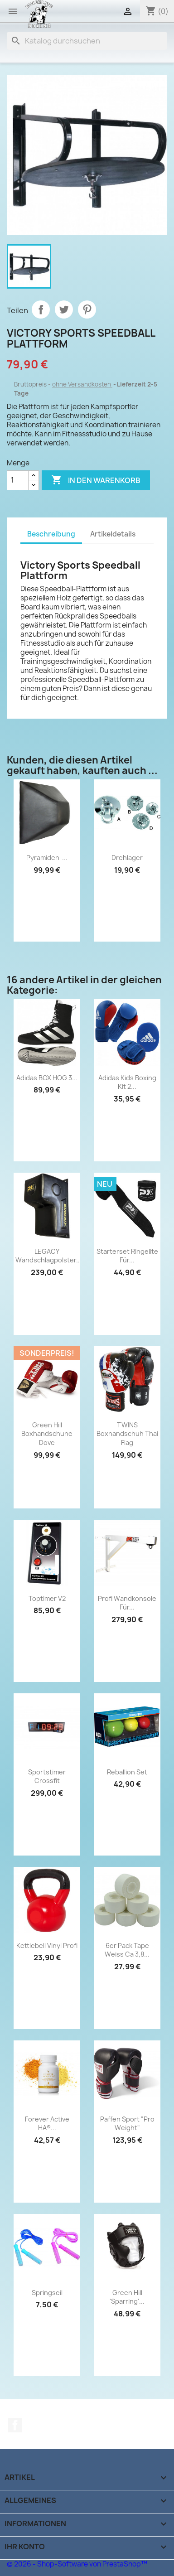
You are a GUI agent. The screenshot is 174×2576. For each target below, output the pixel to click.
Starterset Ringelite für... (127, 1256)
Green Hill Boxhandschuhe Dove (46, 1434)
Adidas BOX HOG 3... (46, 1077)
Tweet (64, 309)
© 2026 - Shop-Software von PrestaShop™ (77, 2564)
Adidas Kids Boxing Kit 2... (127, 1082)
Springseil (47, 2292)
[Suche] (87, 41)
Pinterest (87, 309)
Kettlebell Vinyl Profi (46, 1945)
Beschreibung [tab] (51, 534)
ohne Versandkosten (82, 384)
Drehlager (127, 857)
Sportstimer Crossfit (47, 1776)
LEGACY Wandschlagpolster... (48, 1256)
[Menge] (18, 480)
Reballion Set (127, 1772)
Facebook (15, 2425)
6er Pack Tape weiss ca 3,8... (127, 1950)
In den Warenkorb (95, 480)
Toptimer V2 (47, 1598)
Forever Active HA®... (47, 2123)
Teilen (41, 309)
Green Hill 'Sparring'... (127, 2297)
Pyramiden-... (47, 857)
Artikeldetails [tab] (112, 534)
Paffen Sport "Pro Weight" (127, 2123)
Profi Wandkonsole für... (127, 1603)
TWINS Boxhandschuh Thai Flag (127, 1434)
